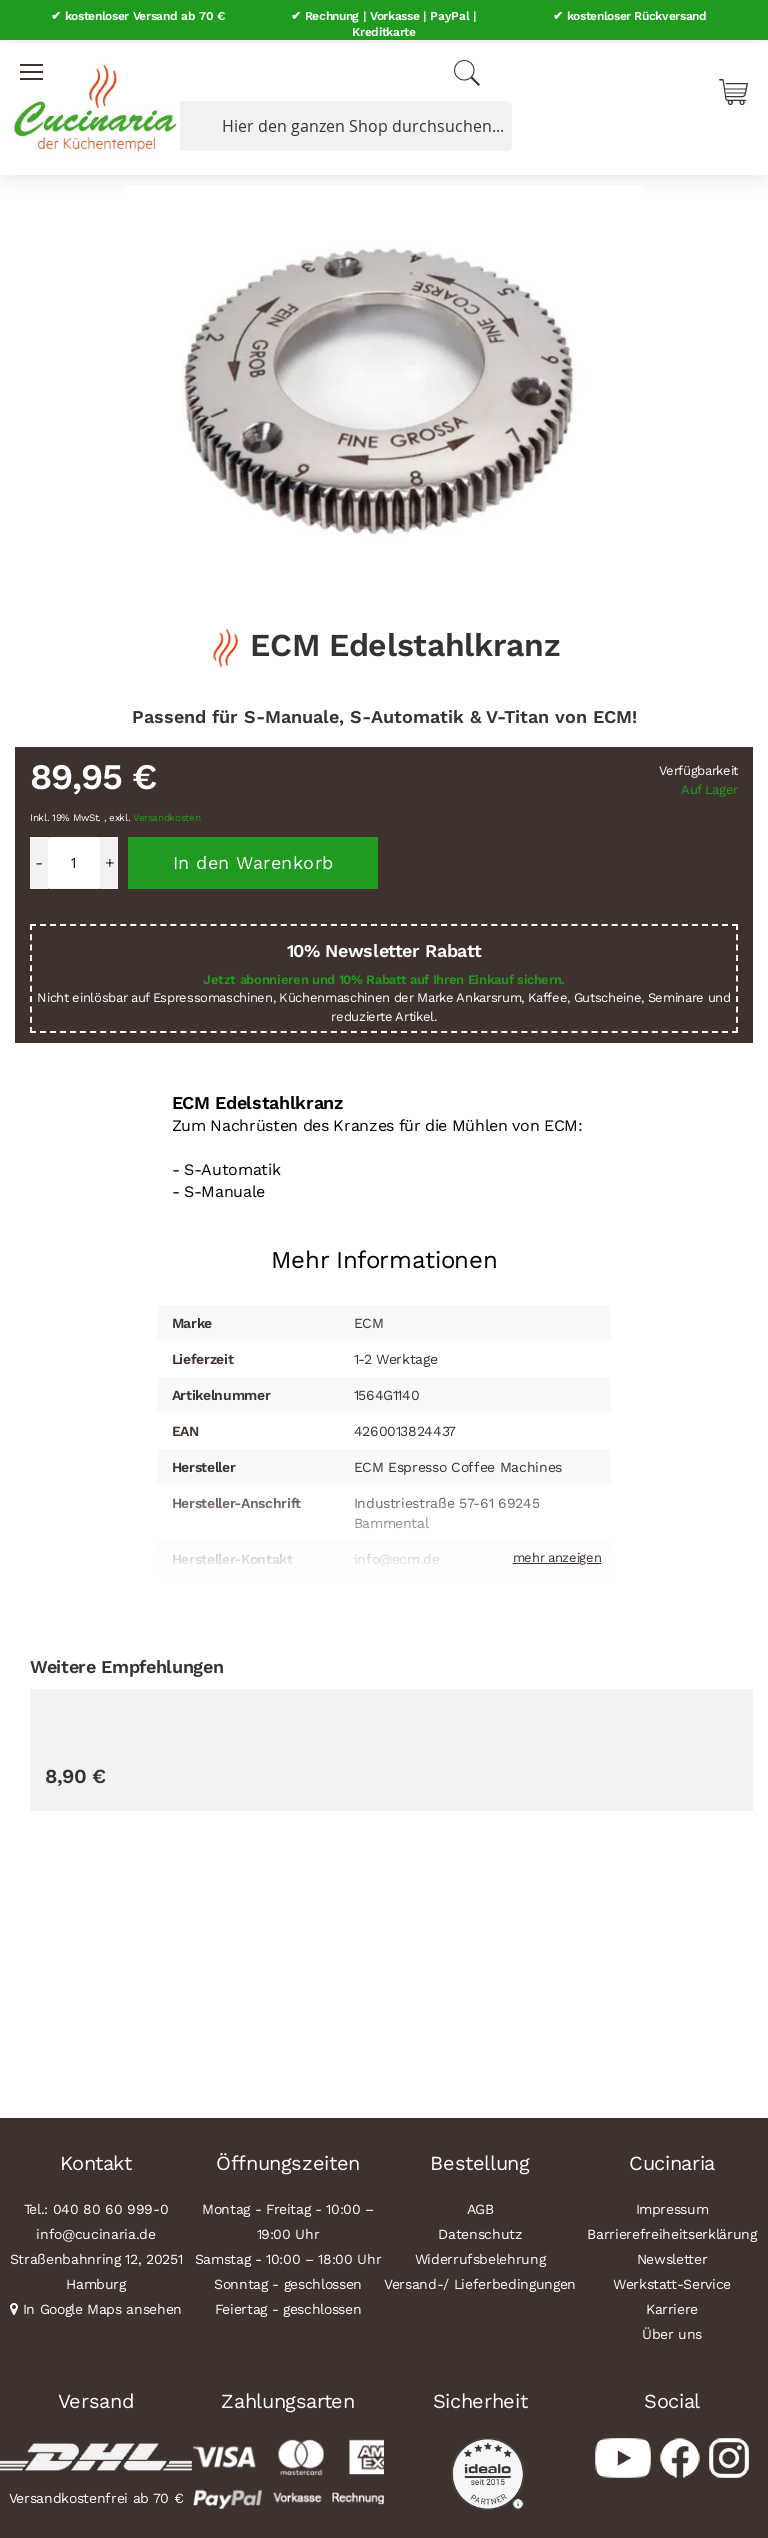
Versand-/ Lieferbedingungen (480, 2281)
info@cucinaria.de (95, 2231)
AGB (480, 2206)
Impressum (672, 2206)
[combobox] (342, 123)
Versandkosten (167, 814)
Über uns (672, 2331)
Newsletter (672, 2256)
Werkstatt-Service (672, 2281)
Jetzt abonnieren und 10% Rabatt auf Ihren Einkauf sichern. (384, 975)
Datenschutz (479, 2231)
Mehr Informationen (384, 1257)
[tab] (384, 1249)
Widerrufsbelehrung (480, 2256)
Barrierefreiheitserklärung (671, 2231)
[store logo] (90, 100)
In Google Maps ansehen (103, 2306)
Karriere (672, 2306)
